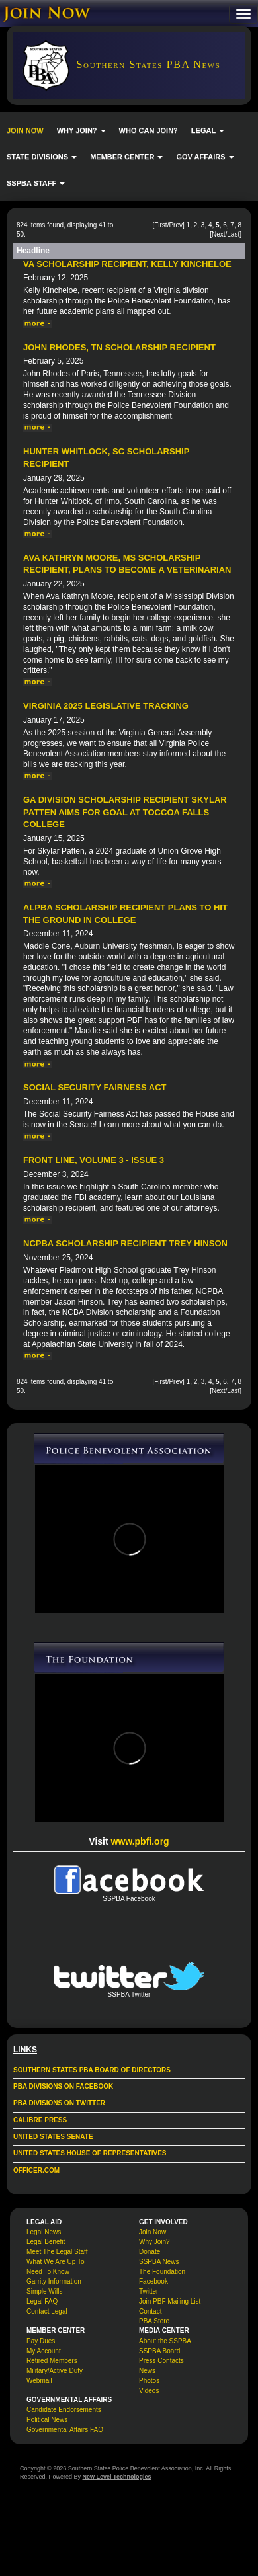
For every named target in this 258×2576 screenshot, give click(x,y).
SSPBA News (159, 2261)
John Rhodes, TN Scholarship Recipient (119, 347)
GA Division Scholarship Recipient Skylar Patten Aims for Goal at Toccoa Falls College (125, 812)
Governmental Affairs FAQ (64, 2429)
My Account (43, 2351)
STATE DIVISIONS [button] (42, 157)
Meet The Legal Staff (56, 2251)
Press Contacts (161, 2360)
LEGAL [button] (207, 130)
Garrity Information (53, 2281)
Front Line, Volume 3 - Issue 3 (93, 1160)
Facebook (153, 2281)
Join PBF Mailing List (169, 2301)
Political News (46, 2419)
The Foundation (162, 2271)
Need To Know (47, 2271)
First (160, 225)
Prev (176, 225)
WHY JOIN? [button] (81, 130)
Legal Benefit (45, 2241)
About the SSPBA (165, 2341)
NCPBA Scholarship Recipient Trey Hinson (125, 1243)
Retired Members (51, 2360)
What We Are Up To (55, 2261)
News (147, 2370)
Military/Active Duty (54, 2370)
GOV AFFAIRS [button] (205, 157)
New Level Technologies (117, 2477)
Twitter (148, 2291)
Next (219, 234)
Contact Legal (46, 2311)
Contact (150, 2311)
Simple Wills (44, 2291)
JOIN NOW (25, 130)
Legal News (43, 2231)
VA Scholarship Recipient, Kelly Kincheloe (127, 264)
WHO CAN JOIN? (148, 130)
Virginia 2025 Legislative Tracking (106, 706)
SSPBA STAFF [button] (36, 183)
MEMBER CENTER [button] (126, 157)
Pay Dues (40, 2341)
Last (233, 234)
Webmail (39, 2380)
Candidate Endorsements (63, 2409)
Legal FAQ (42, 2301)
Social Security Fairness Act (94, 1087)
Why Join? (154, 2241)
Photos (149, 2380)
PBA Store (154, 2321)
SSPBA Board (159, 2351)
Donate (149, 2251)
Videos (149, 2390)
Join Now (152, 2231)
